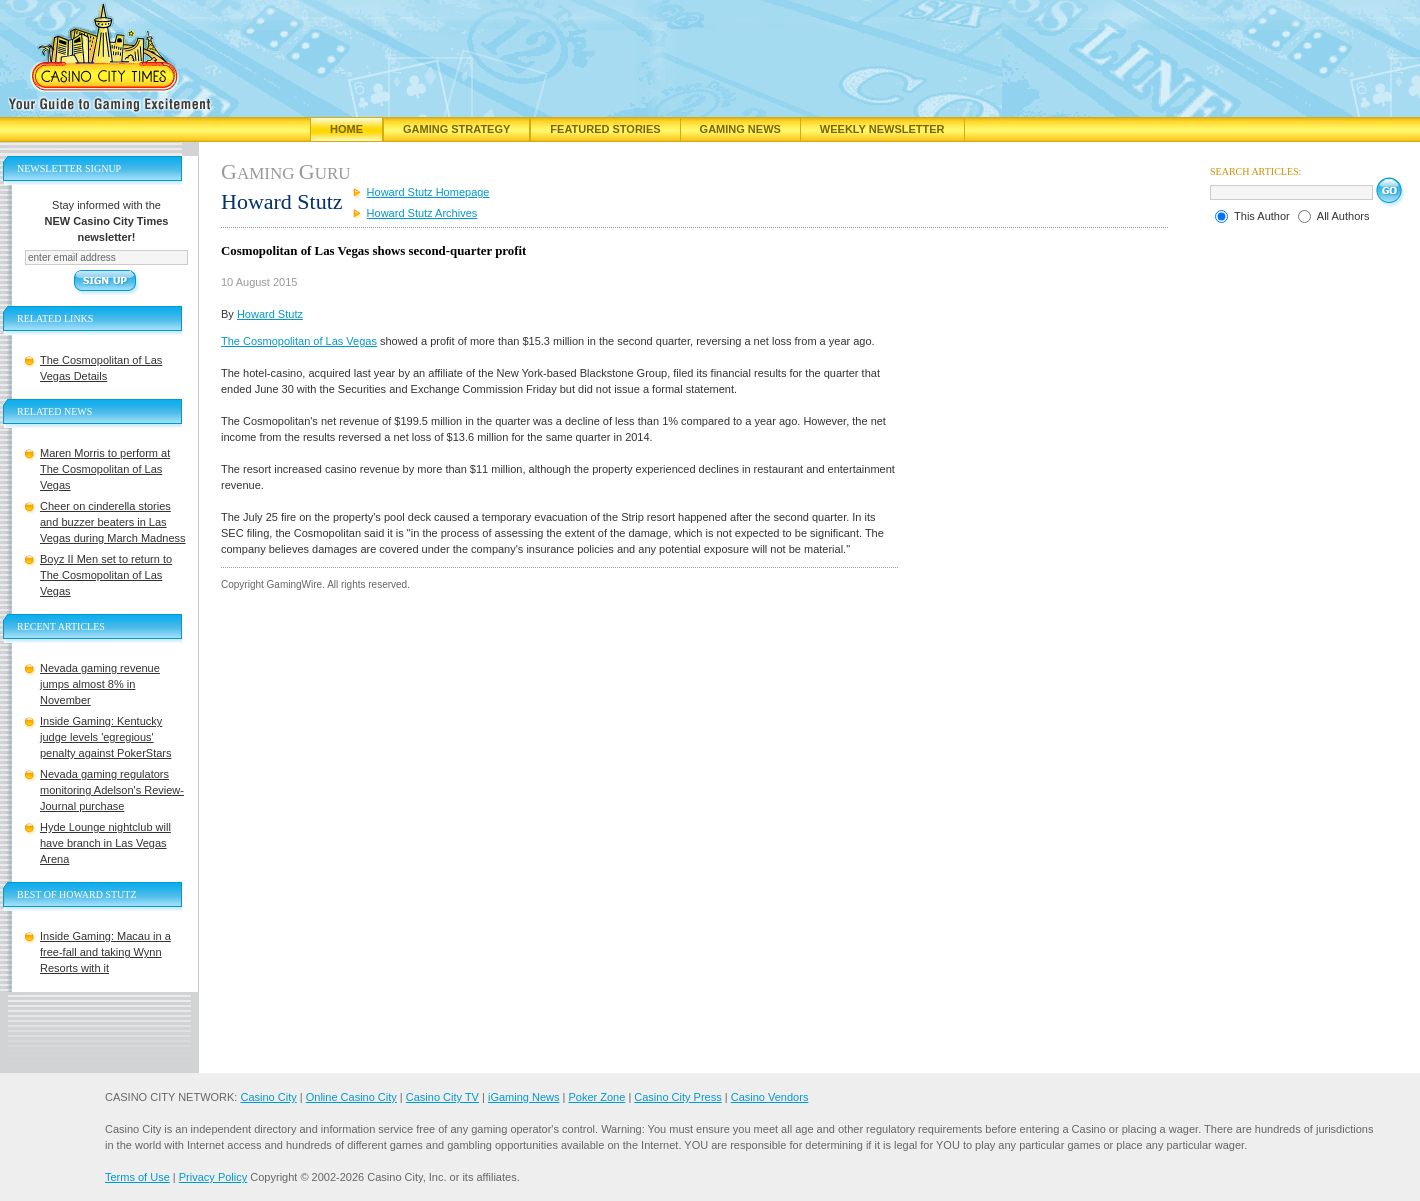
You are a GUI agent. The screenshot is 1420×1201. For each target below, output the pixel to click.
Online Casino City (351, 1097)
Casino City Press (677, 1097)
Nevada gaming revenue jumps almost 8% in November (100, 684)
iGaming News (524, 1097)
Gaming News (740, 129)
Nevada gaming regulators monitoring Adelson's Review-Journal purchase (112, 790)
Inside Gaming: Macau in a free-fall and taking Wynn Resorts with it (105, 952)
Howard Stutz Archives (422, 213)
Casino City (268, 1097)
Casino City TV (442, 1097)
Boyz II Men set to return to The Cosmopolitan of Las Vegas (106, 575)
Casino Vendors (770, 1097)
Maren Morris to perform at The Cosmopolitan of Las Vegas (105, 469)
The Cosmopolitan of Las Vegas (299, 341)
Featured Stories (605, 129)
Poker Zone (596, 1097)
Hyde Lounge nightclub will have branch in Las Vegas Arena (105, 843)
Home (346, 129)
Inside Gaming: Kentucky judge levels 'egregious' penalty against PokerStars (105, 737)
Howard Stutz (270, 314)
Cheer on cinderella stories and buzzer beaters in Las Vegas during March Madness (113, 522)
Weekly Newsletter (882, 129)
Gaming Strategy (456, 129)
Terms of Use (137, 1177)
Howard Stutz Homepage (428, 192)
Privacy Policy (213, 1177)
